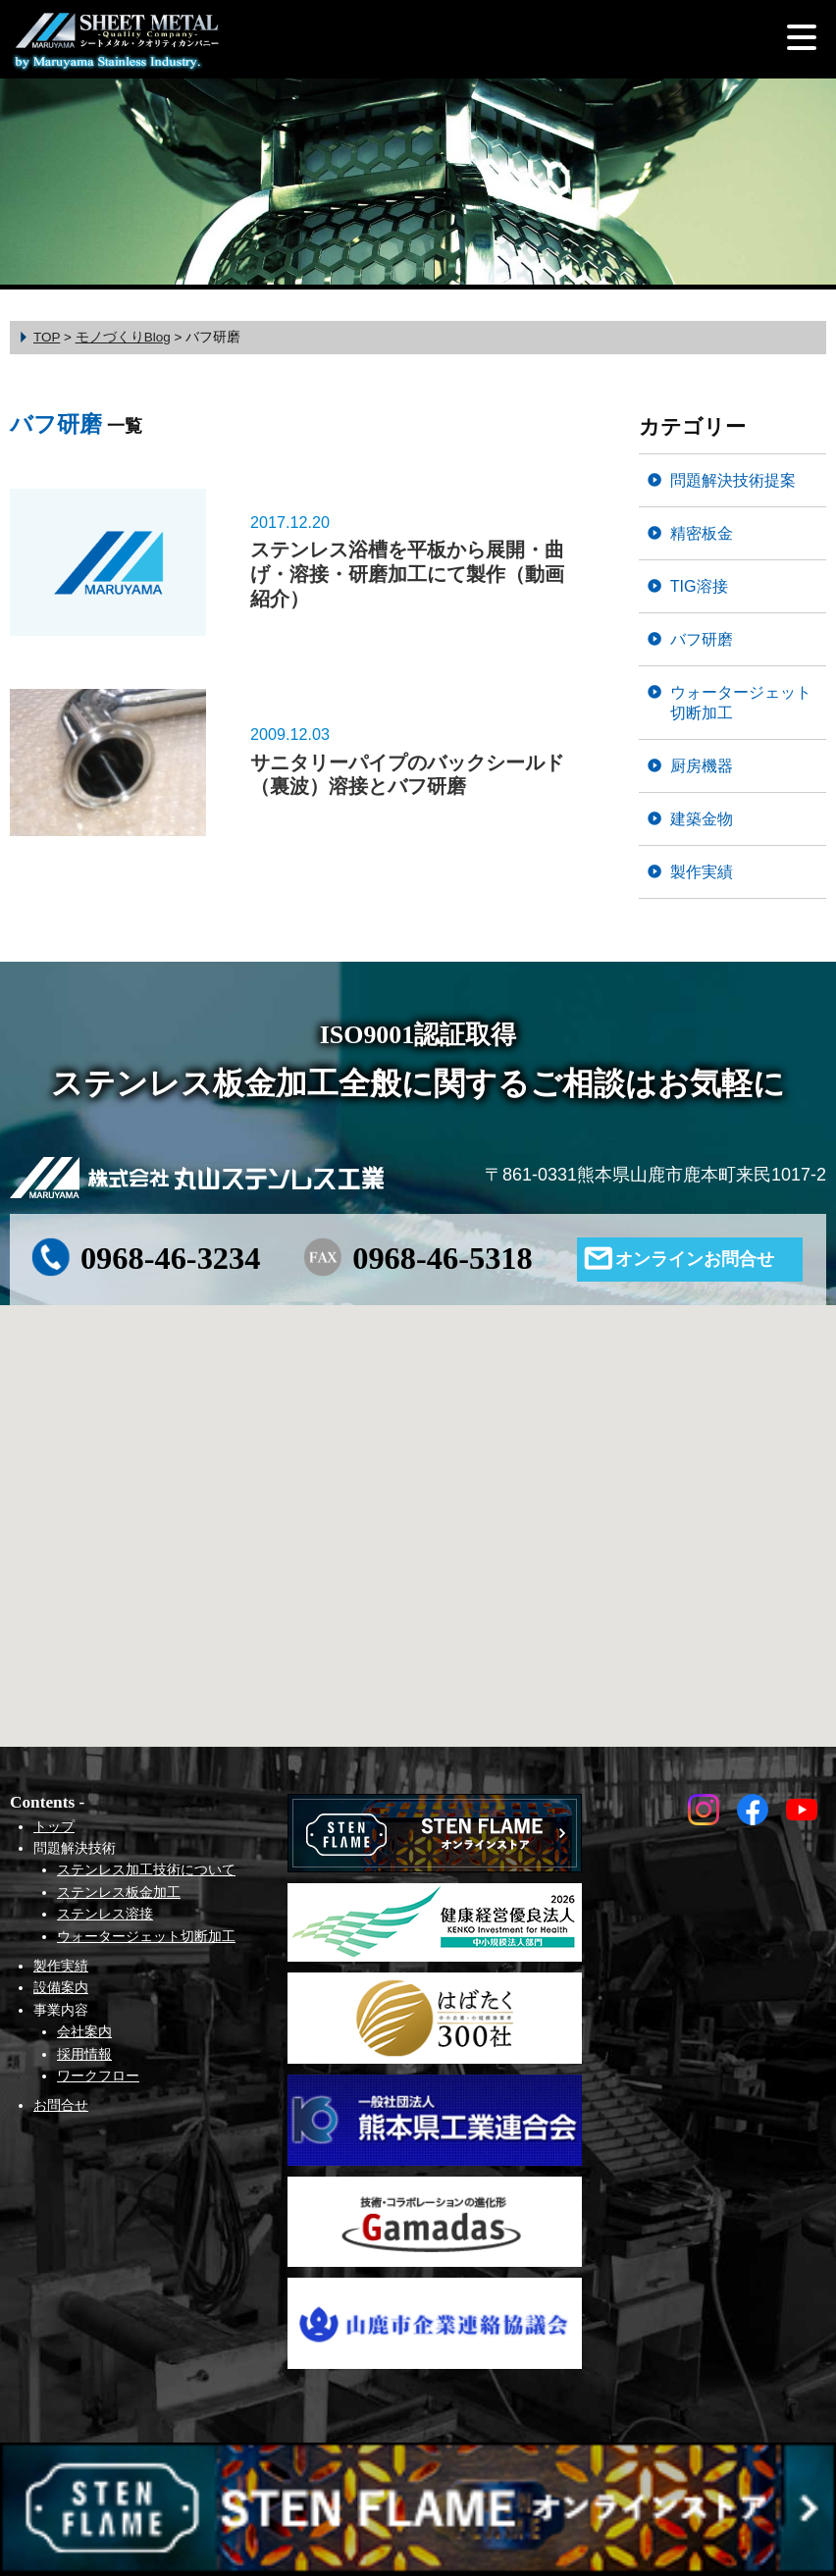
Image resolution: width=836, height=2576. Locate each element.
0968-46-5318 (442, 1258)
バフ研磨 (701, 639)
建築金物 (701, 818)
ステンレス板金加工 (119, 1892)
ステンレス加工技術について (146, 1869)
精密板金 (701, 533)
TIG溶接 (699, 586)
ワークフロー (98, 2075)
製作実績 (701, 871)
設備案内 (60, 1987)
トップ (54, 1826)
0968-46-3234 (170, 1258)
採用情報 (84, 2054)
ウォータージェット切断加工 (740, 702)
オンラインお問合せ (694, 1259)
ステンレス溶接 (105, 1913)
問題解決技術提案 (733, 480)
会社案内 (84, 2031)
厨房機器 (701, 765)
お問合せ (60, 2105)
